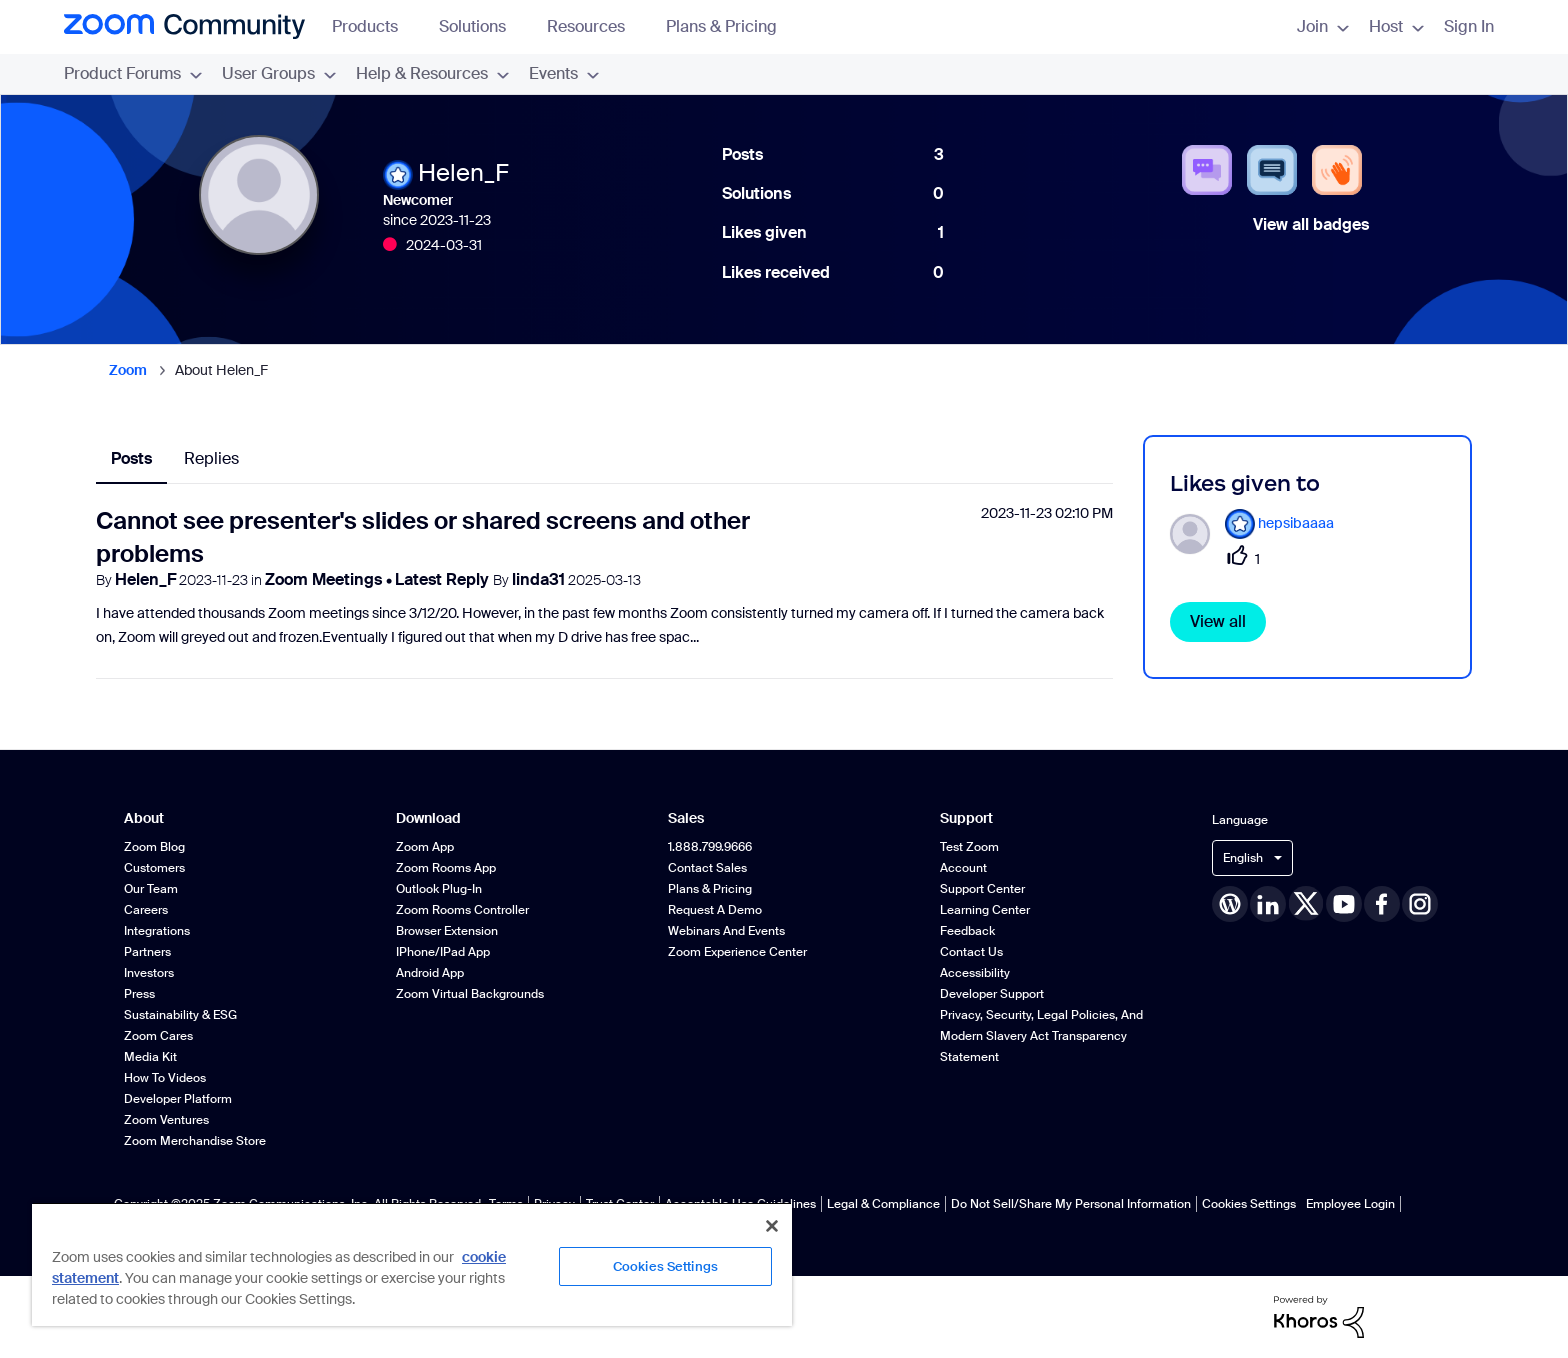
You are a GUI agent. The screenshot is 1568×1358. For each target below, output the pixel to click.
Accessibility (975, 973)
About (144, 818)
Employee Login (1350, 1204)
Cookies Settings (1249, 1204)
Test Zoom (969, 847)
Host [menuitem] (1396, 26)
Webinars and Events (726, 931)
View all (1218, 621)
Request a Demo (715, 910)
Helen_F (145, 579)
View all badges (1311, 224)
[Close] (772, 1226)
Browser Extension (447, 931)
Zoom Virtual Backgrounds (470, 994)
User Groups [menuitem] (279, 73)
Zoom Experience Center (737, 952)
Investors (149, 973)
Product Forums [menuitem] (133, 73)
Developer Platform (178, 1099)
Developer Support (992, 994)
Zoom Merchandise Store (195, 1141)
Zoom (128, 370)
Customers (154, 868)
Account (963, 868)
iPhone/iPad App (443, 952)
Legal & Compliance (883, 1204)
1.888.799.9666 (710, 847)
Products (374, 26)
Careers (146, 910)
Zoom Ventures (166, 1120)
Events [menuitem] (564, 73)
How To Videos (165, 1078)
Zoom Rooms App (446, 868)
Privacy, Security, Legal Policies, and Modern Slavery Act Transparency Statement (1041, 1036)
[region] (412, 1264)
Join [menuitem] (1323, 26)
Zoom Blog (154, 847)
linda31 (538, 579)
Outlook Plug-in (439, 889)
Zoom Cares (158, 1036)
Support (966, 818)
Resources (595, 26)
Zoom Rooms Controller (462, 910)
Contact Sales (707, 868)
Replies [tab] (211, 458)
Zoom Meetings (325, 579)
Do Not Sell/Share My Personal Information (1071, 1204)
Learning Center (985, 910)
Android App (430, 973)
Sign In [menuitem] (1469, 26)
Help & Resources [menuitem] (432, 73)
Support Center (982, 889)
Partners (147, 952)
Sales (686, 818)
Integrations (157, 931)
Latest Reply (444, 579)
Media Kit (150, 1057)
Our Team (151, 889)
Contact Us (971, 952)
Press (139, 994)
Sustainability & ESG (180, 1015)
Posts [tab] (131, 458)
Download (428, 818)
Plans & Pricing (721, 26)
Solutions (482, 26)
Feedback (967, 931)
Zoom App (425, 847)
